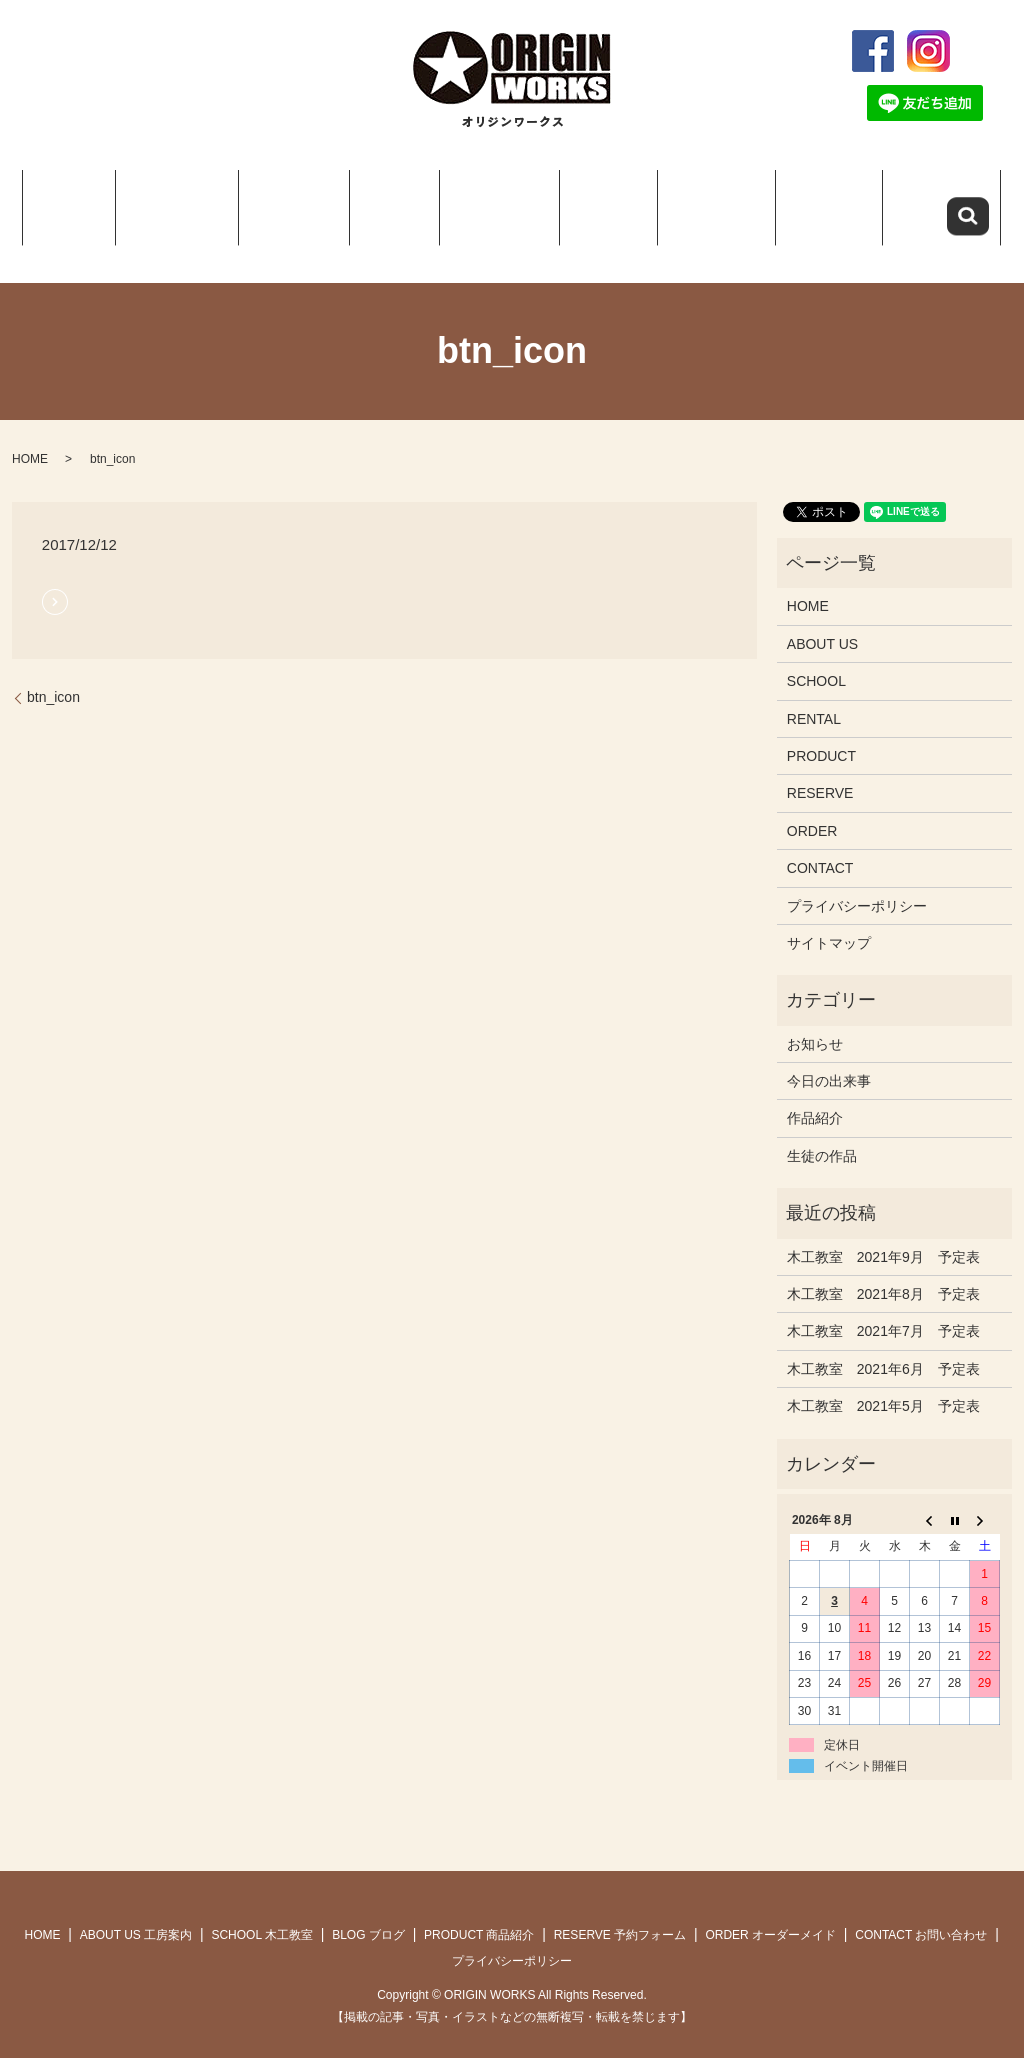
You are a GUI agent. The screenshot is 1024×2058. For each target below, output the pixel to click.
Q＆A (594, 200)
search (991, 51)
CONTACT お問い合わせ (921, 1911)
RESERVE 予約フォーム (620, 1911)
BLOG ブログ (368, 1911)
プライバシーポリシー (857, 881)
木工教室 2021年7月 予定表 (883, 1307)
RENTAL (814, 694)
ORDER (816, 200)
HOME (80, 200)
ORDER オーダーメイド (770, 1911)
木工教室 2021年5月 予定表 (883, 1381)
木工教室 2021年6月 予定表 (883, 1344)
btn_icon (53, 673)
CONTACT (929, 200)
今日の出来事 (829, 1056)
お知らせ (815, 1019)
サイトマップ (829, 918)
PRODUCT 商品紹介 (479, 1911)
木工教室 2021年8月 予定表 (883, 1269)
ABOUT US (182, 200)
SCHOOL (293, 200)
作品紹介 (815, 1094)
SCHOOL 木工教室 (262, 1911)
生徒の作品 (822, 1131)
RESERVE (702, 200)
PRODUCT (484, 200)
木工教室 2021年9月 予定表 (883, 1232)
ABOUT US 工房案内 (136, 1911)
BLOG (386, 200)
